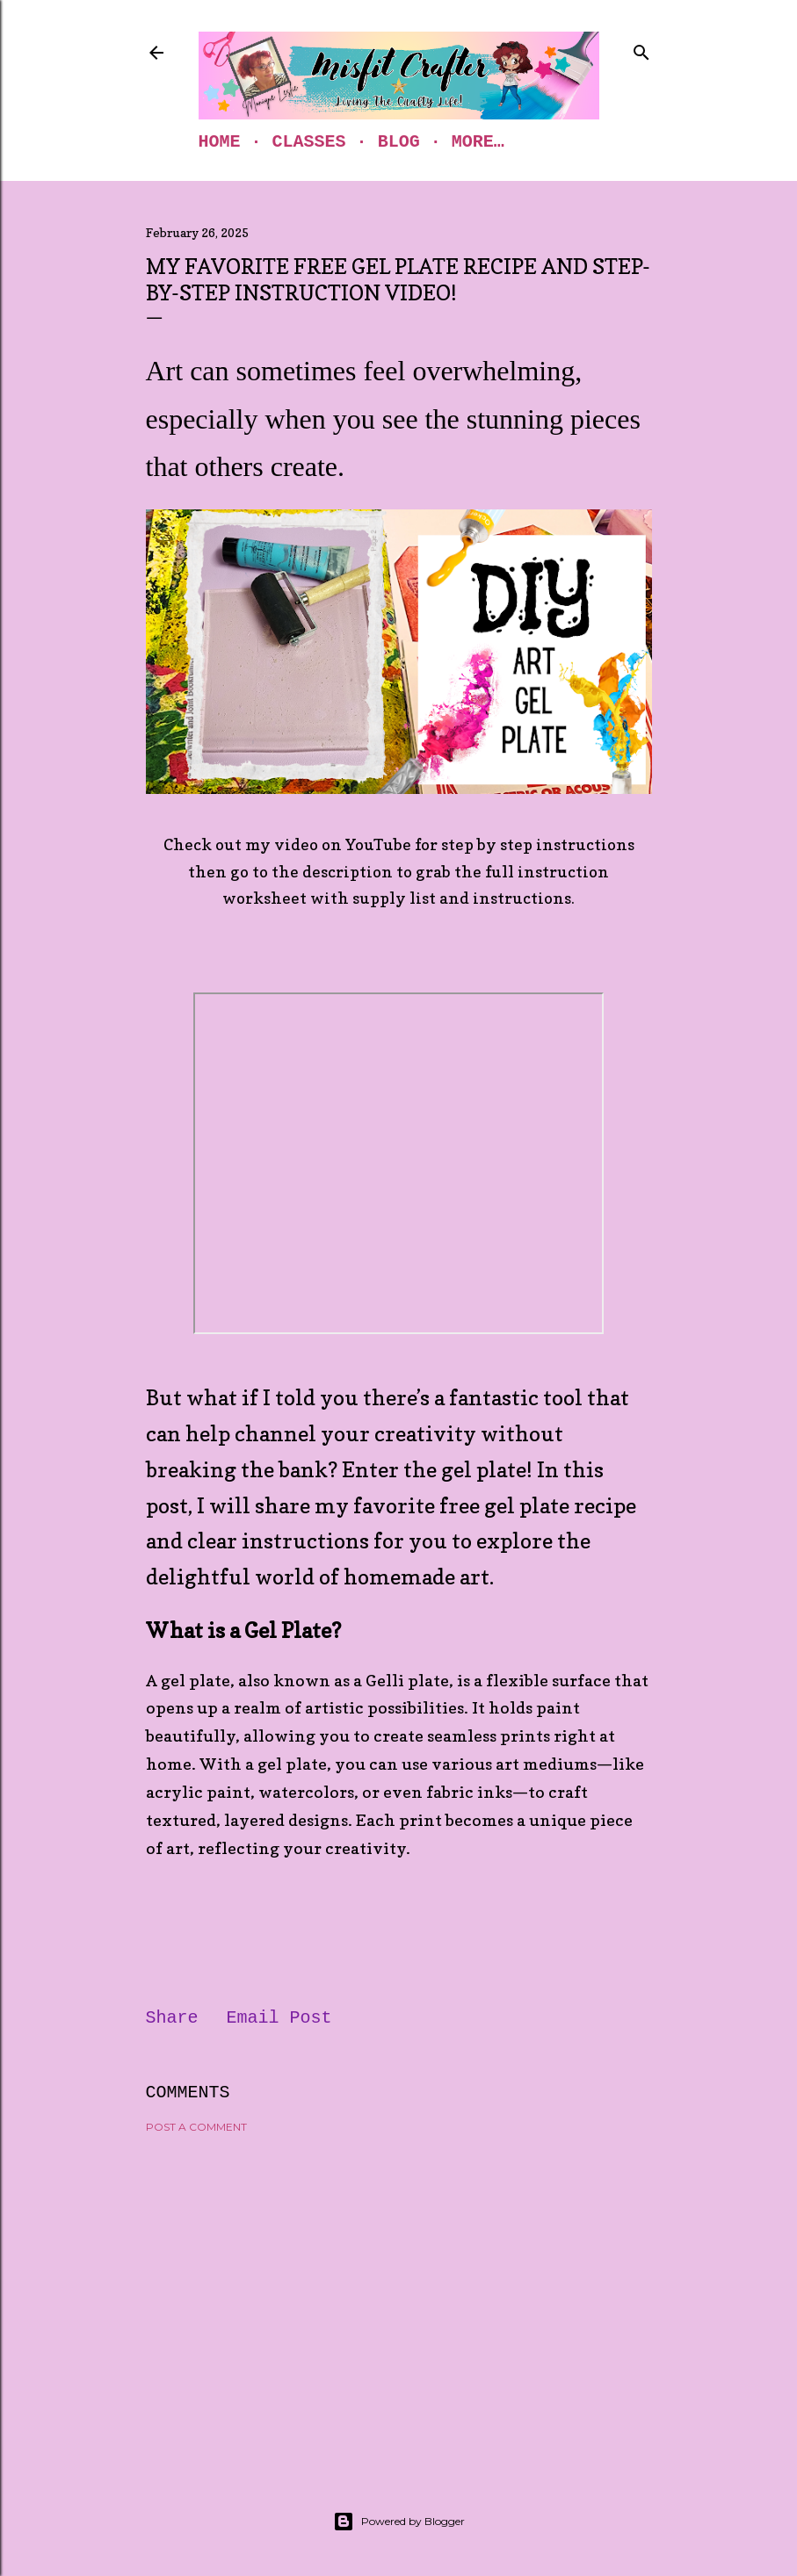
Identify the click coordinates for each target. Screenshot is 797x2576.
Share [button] (172, 2018)
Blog (399, 142)
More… (478, 142)
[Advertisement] (399, 2300)
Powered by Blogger (399, 2521)
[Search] (641, 49)
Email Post (279, 2018)
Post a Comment (196, 2126)
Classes (309, 142)
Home (220, 142)
